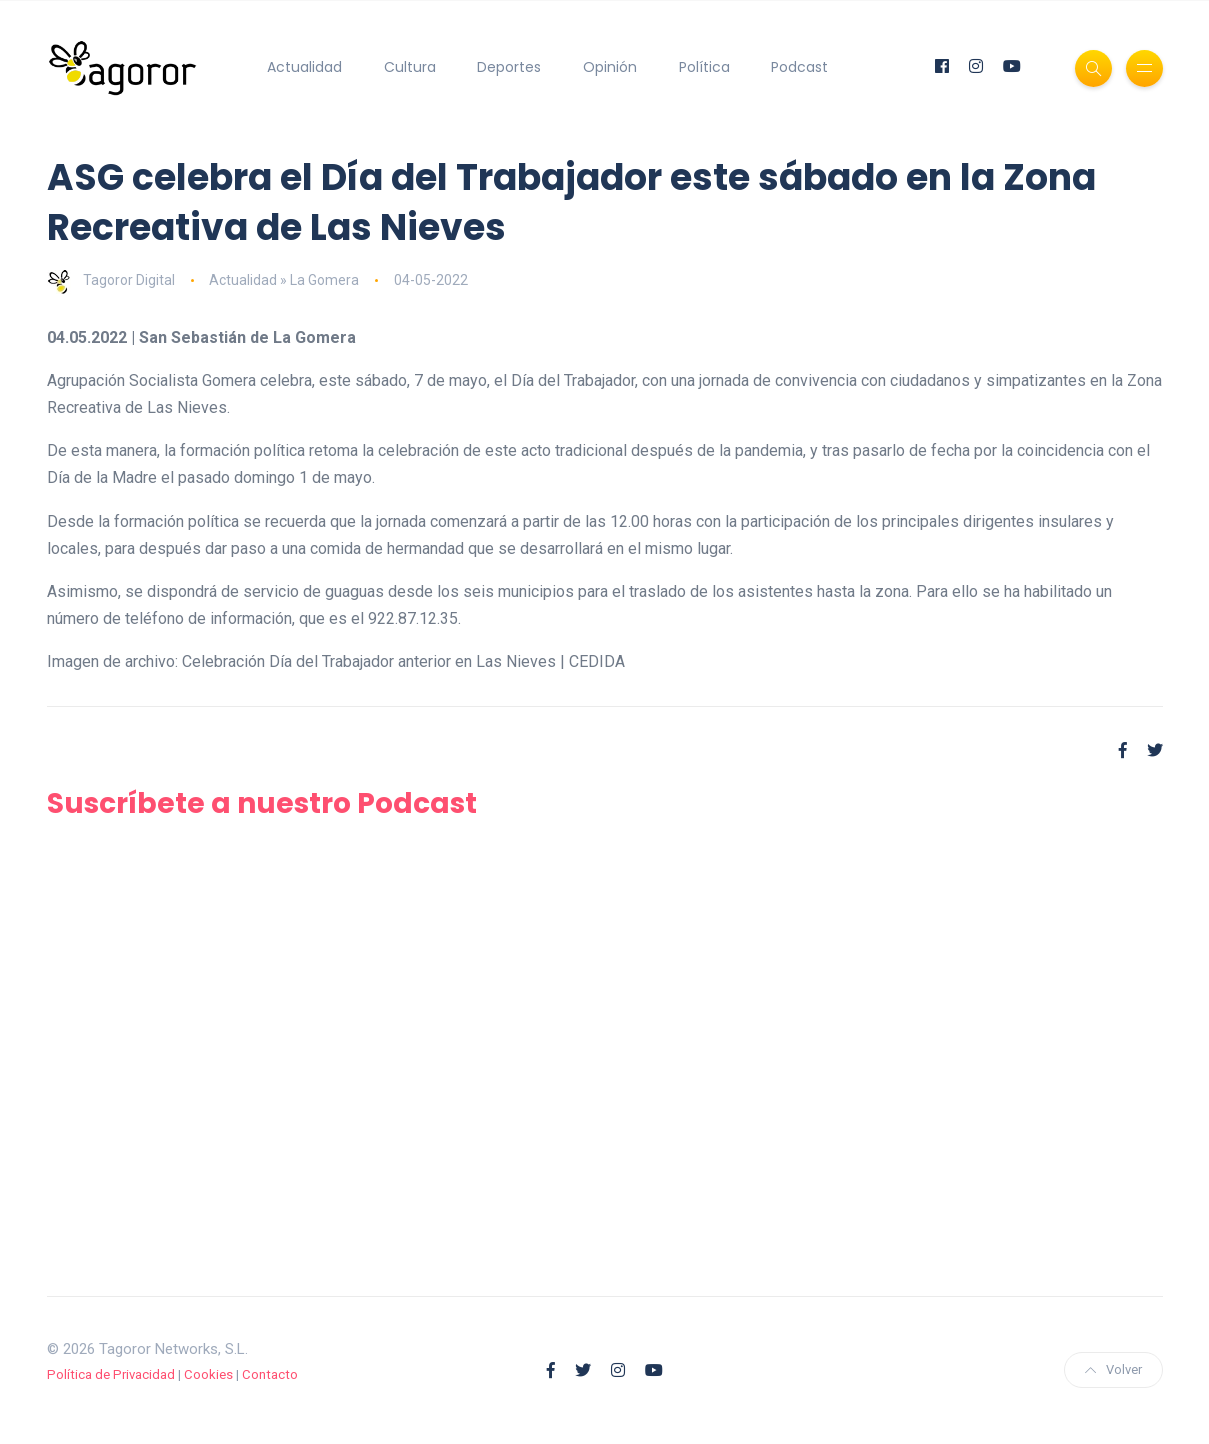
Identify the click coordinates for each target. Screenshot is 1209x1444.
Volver (1113, 1369)
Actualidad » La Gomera (284, 280)
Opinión (610, 67)
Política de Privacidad (111, 1374)
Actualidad (304, 67)
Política (704, 67)
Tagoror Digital (111, 280)
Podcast (799, 67)
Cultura (410, 67)
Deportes (509, 67)
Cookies (208, 1374)
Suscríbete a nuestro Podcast (262, 803)
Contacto (270, 1374)
